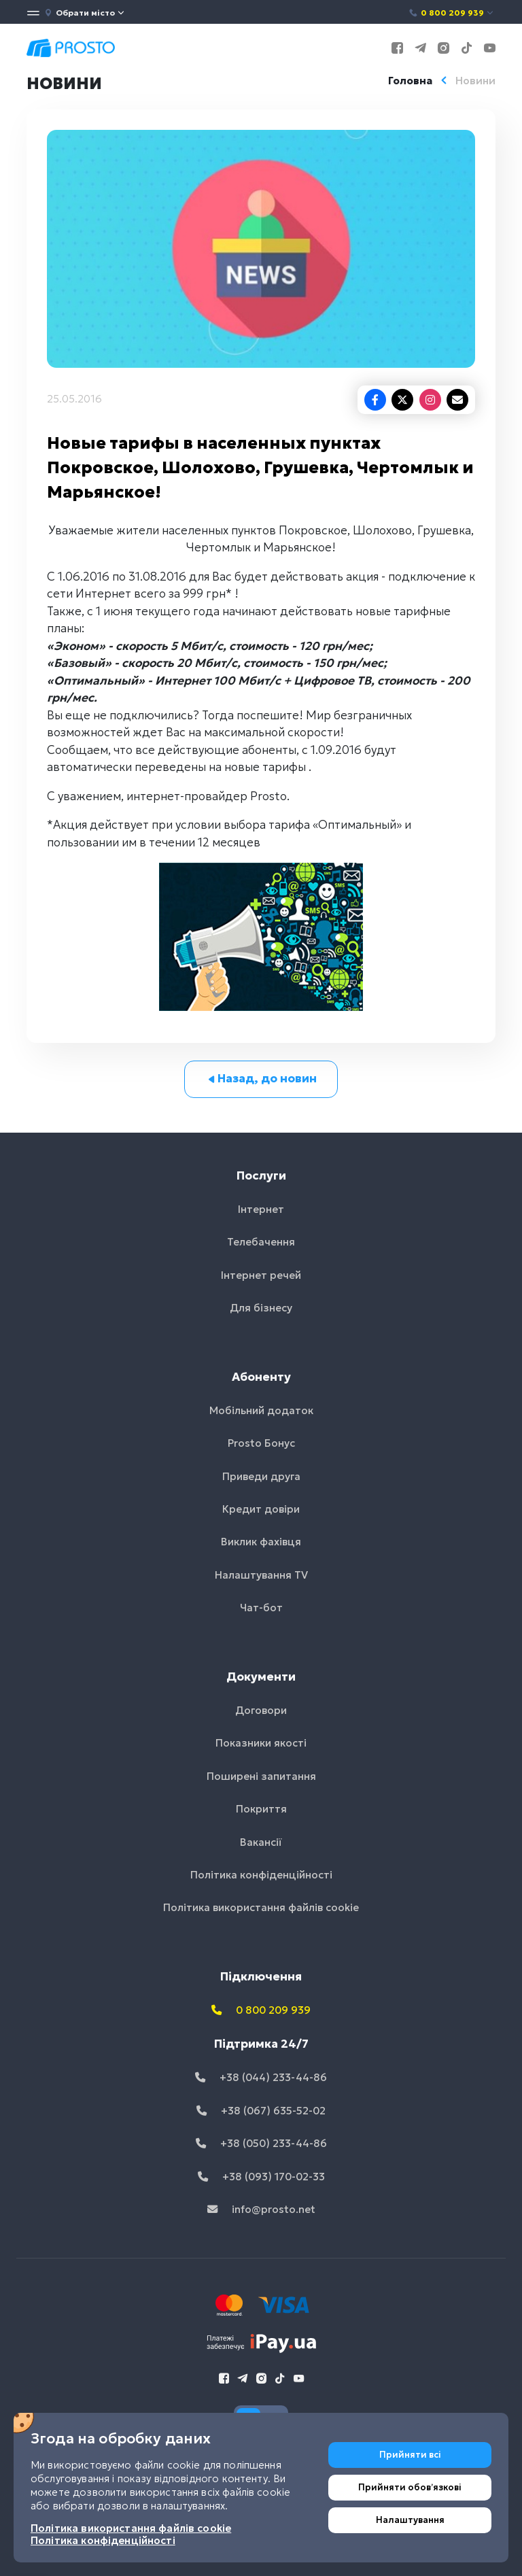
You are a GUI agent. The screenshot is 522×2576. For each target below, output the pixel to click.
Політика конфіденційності (261, 1874)
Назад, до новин (261, 1078)
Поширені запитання (261, 1776)
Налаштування (410, 2520)
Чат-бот (261, 1607)
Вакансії (261, 1842)
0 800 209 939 (451, 12)
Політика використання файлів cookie (261, 1907)
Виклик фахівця (261, 1541)
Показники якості (261, 1742)
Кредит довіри (261, 1508)
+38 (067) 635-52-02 (261, 2110)
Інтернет (261, 1209)
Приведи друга (261, 1476)
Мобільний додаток (261, 1410)
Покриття (261, 1808)
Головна (410, 80)
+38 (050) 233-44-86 (261, 2143)
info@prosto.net (261, 2209)
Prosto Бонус (261, 1443)
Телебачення (261, 1241)
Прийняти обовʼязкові (410, 2487)
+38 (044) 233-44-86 (261, 2077)
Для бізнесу (261, 1307)
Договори (261, 1710)
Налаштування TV (261, 1574)
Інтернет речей (261, 1275)
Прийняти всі (410, 2454)
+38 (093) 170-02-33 (261, 2176)
